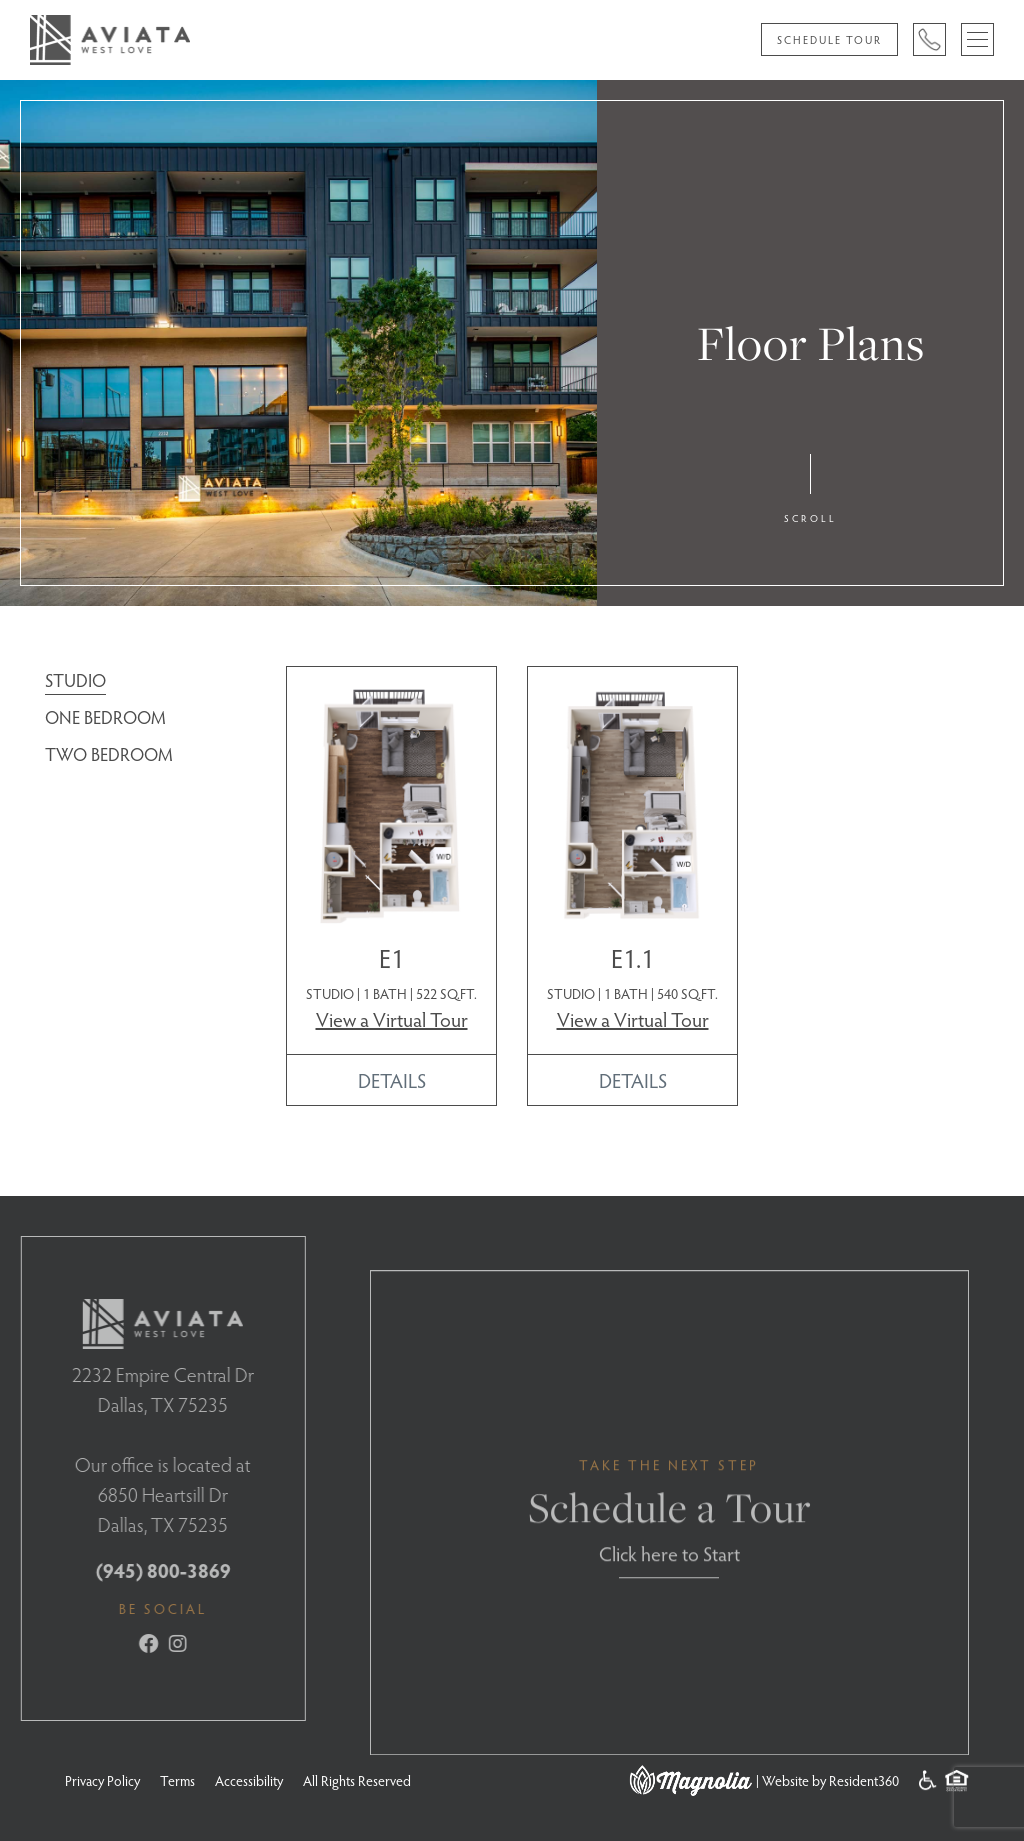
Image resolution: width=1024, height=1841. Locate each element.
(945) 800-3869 (141, 1570)
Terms (177, 1780)
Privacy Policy (102, 1780)
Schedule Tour (829, 39)
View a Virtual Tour (392, 1019)
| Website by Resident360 (827, 1780)
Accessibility (249, 1780)
